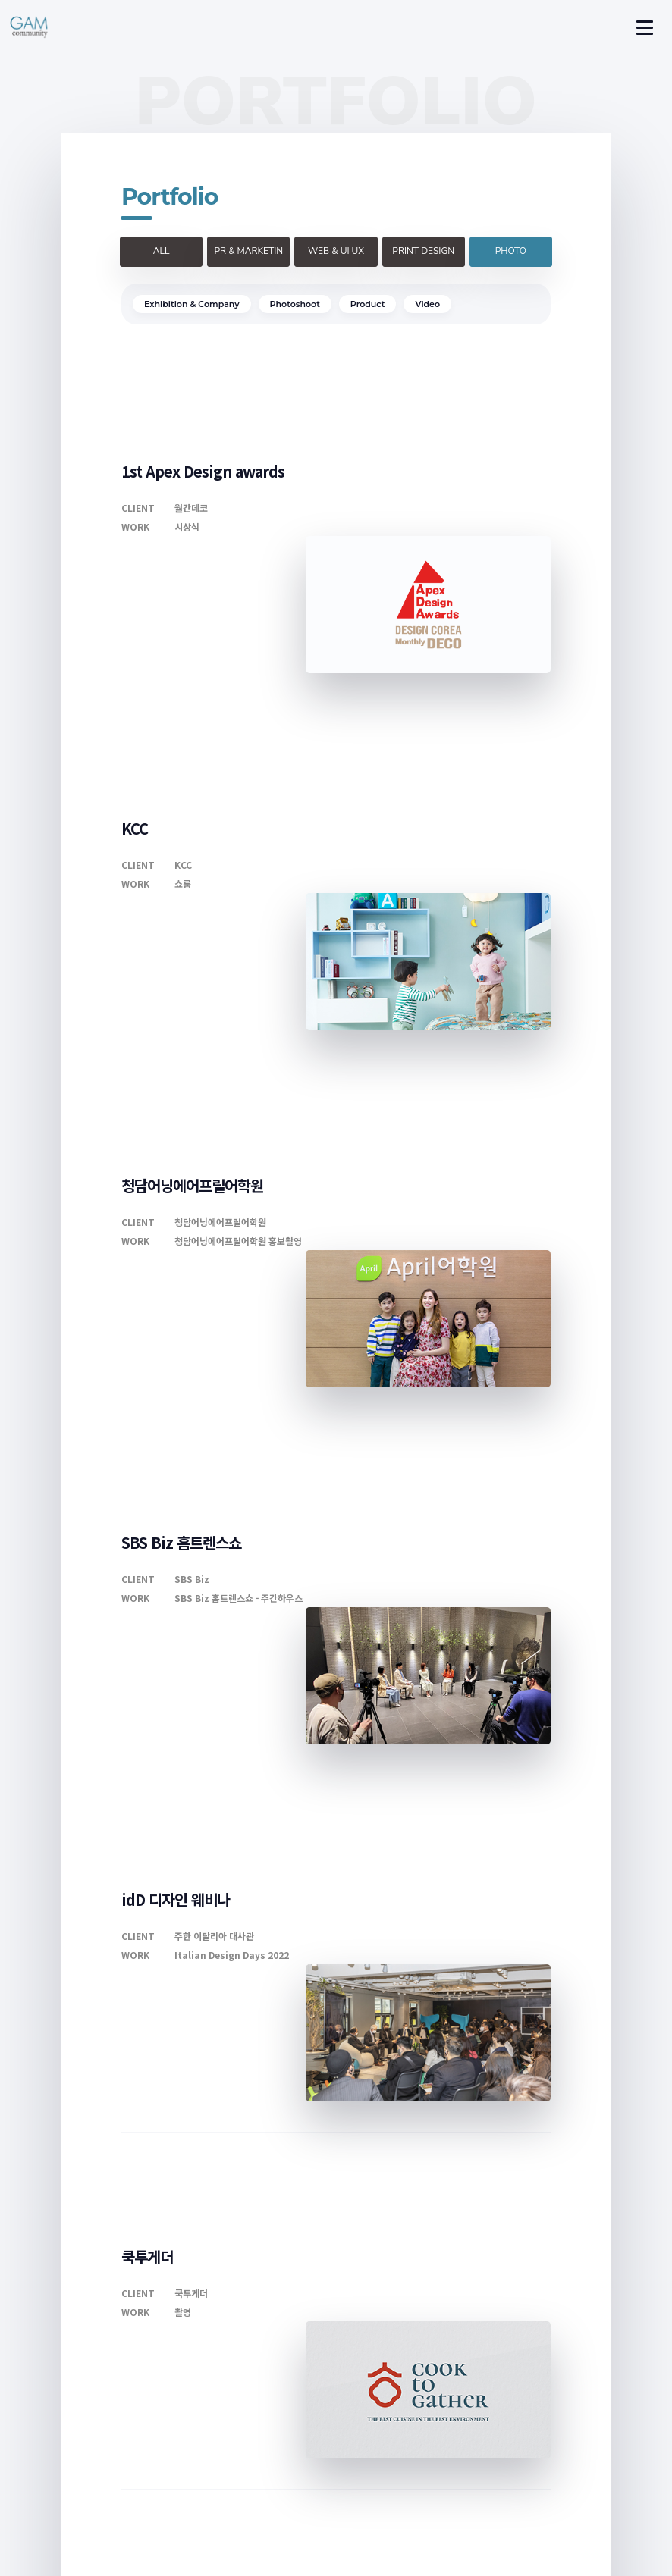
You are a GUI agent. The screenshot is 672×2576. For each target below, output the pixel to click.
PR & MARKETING (248, 256)
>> (402, 2279)
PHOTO (510, 251)
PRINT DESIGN (423, 251)
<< (270, 2279)
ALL (161, 251)
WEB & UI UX (336, 251)
